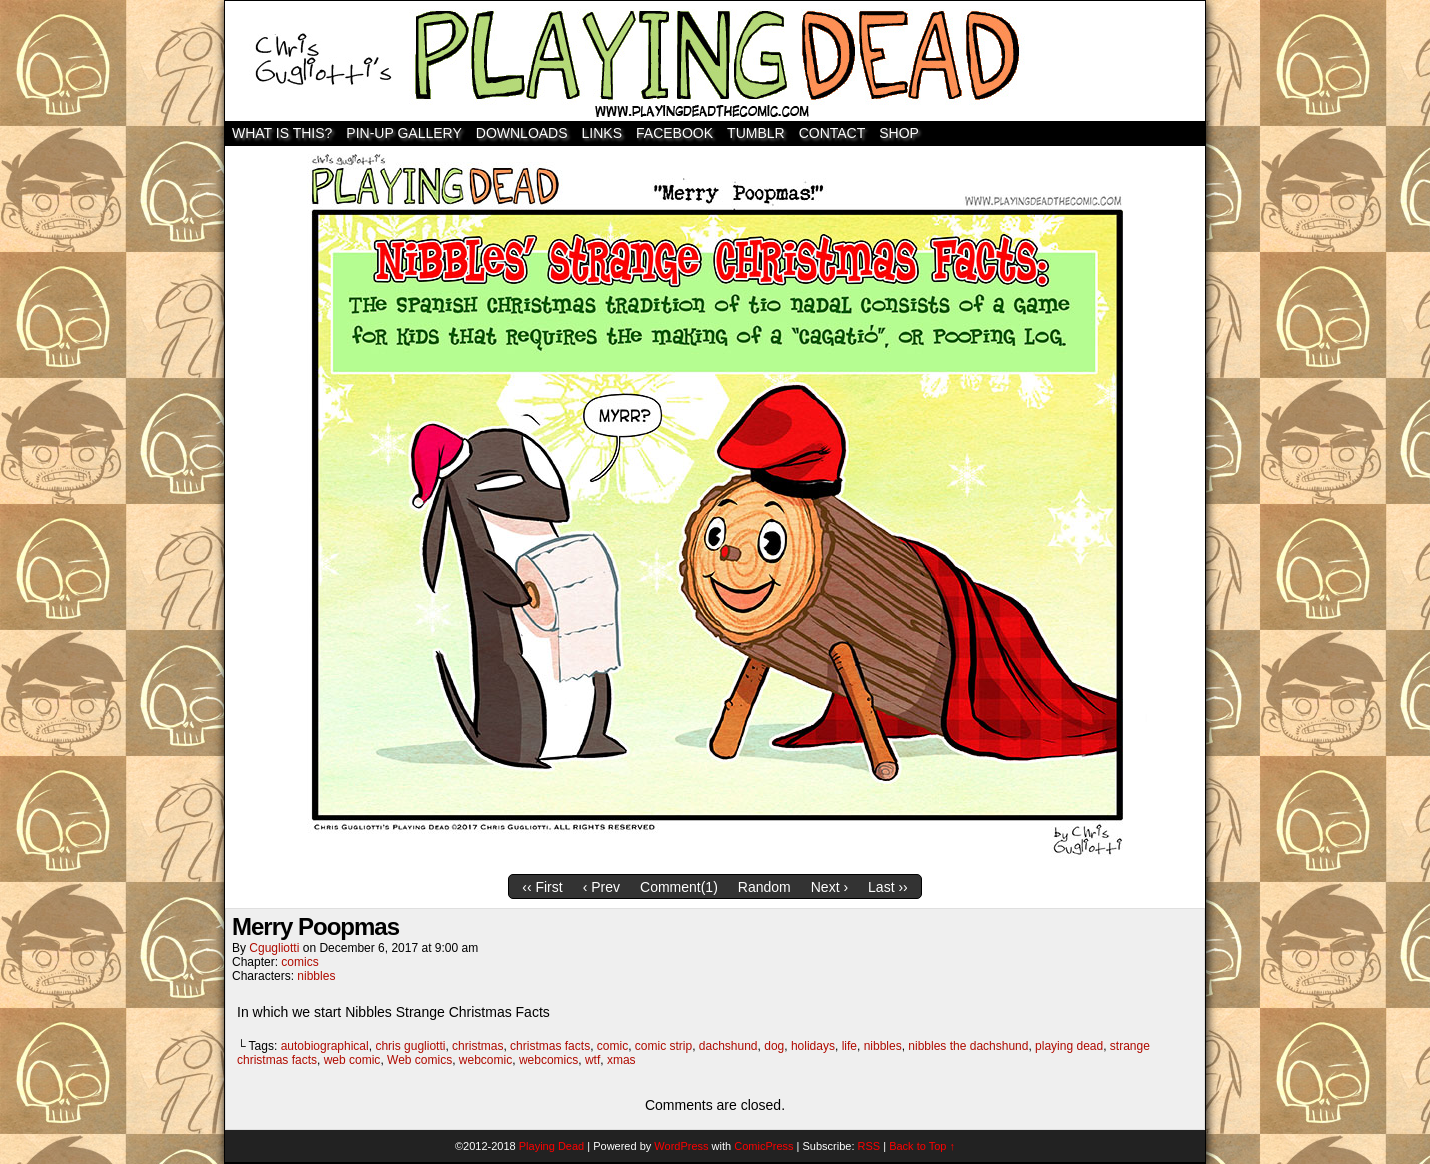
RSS (869, 1146)
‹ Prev (601, 887)
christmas (477, 1046)
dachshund (728, 1046)
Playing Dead (715, 61)
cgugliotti (274, 948)
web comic (352, 1060)
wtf (592, 1060)
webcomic (485, 1060)
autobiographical (325, 1046)
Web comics (419, 1060)
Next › (829, 887)
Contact (832, 133)
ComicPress (763, 1146)
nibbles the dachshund (968, 1046)
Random (764, 887)
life (849, 1046)
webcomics (548, 1060)
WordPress (681, 1146)
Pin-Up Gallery (403, 133)
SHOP (899, 133)
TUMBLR (756, 133)
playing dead (1069, 1046)
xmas (621, 1060)
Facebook (674, 133)
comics (299, 962)
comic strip (663, 1046)
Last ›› (888, 887)
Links (602, 133)
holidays (813, 1046)
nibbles (316, 976)
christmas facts (550, 1046)
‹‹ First (542, 887)
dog (774, 1046)
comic (612, 1046)
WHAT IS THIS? (282, 133)
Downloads (522, 133)
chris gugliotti (410, 1046)
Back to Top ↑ (922, 1146)
